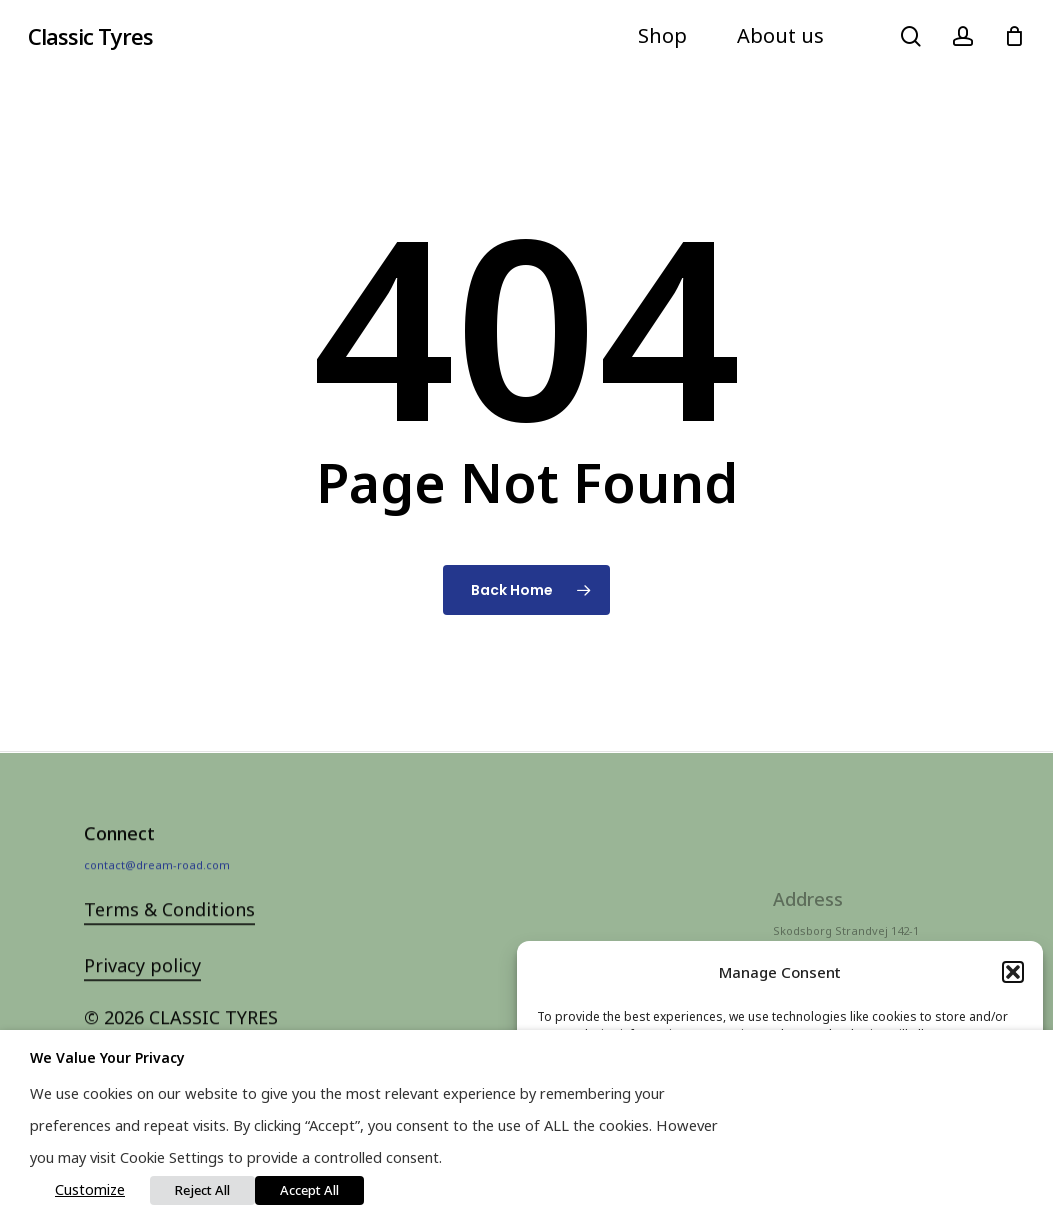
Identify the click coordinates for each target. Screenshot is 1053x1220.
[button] (1013, 972)
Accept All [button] (309, 1190)
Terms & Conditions (169, 939)
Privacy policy (142, 995)
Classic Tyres (90, 36)
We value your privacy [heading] (107, 1057)
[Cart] (1014, 36)
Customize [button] (90, 1189)
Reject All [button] (202, 1190)
